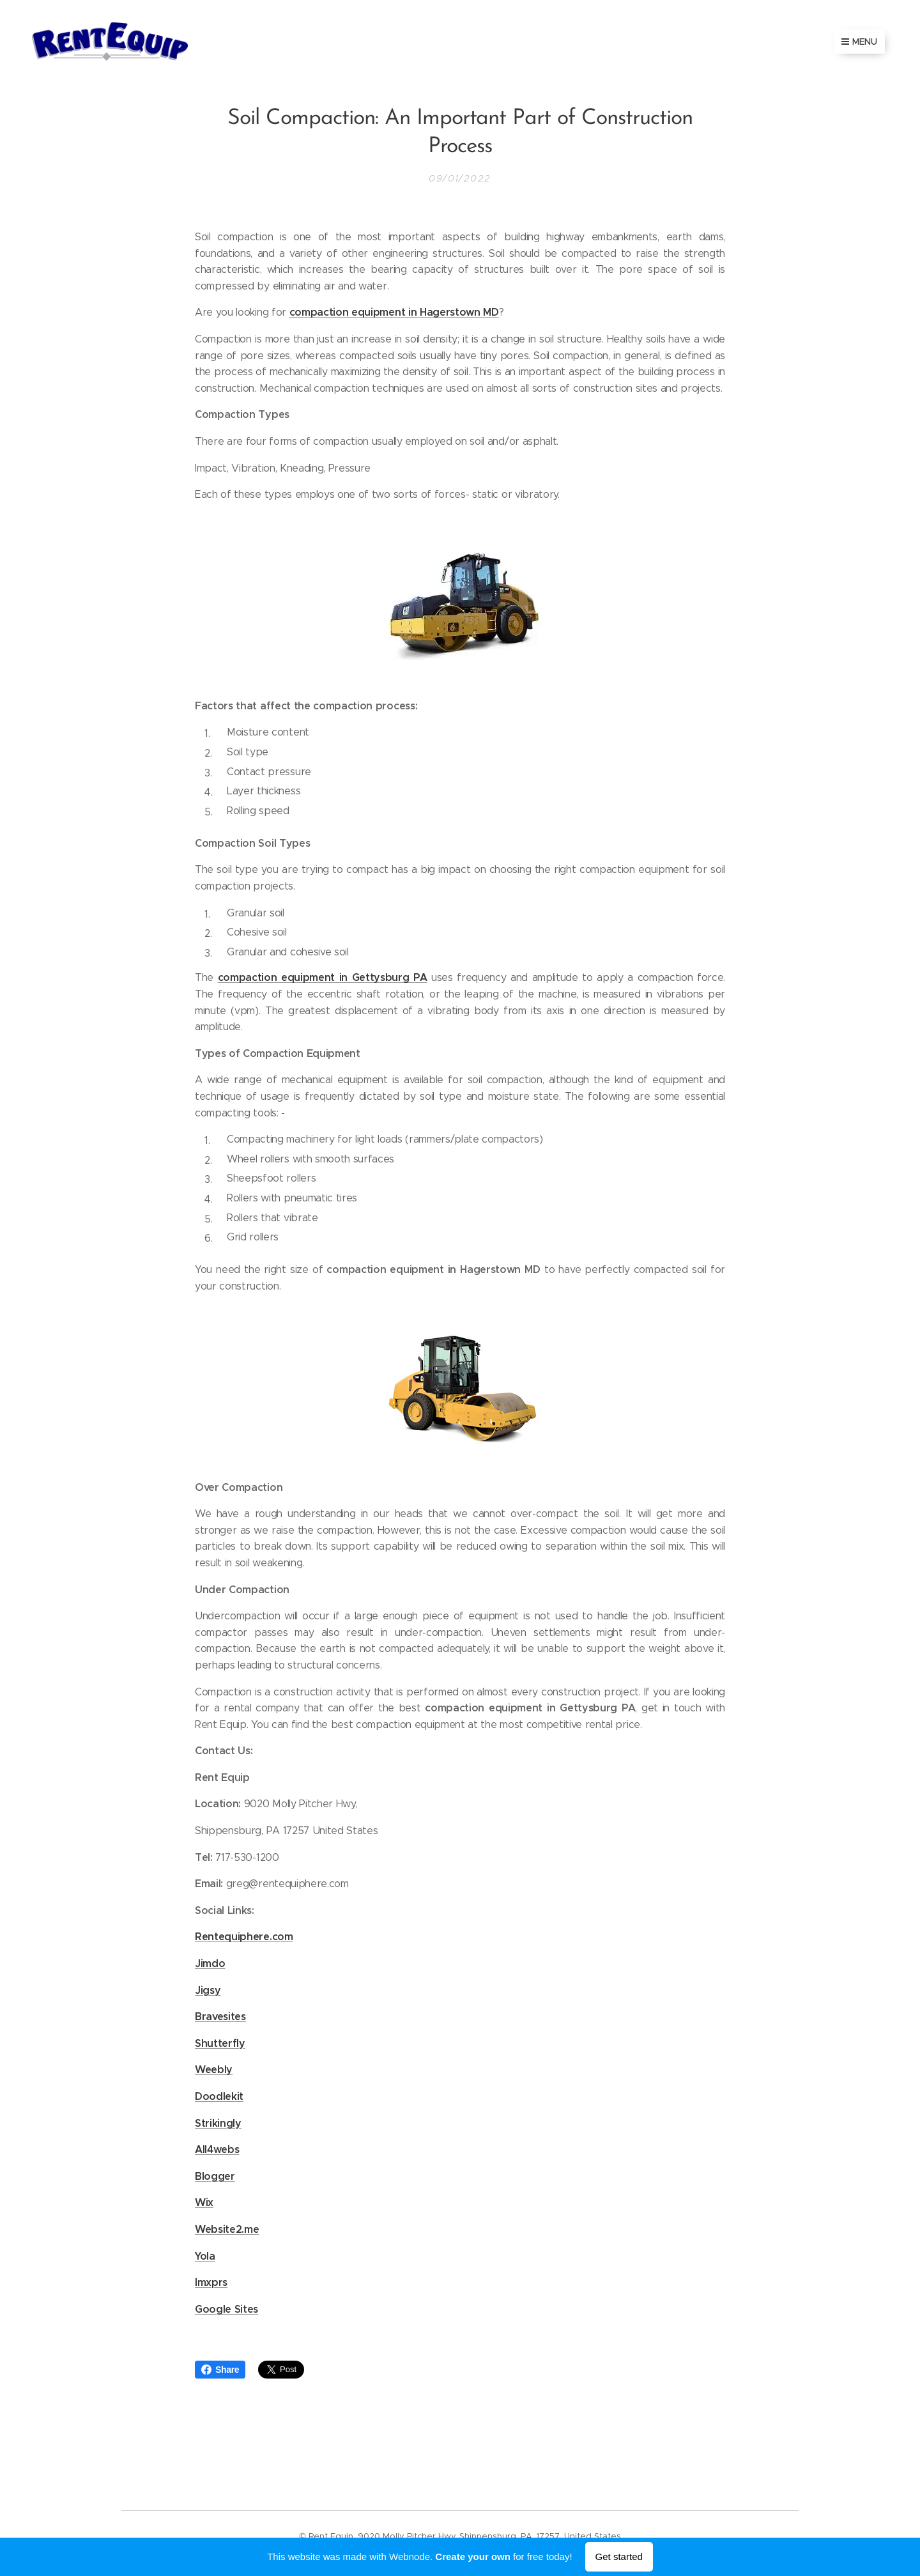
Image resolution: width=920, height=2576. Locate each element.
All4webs (217, 2149)
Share (220, 2369)
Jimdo (210, 1963)
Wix (204, 2202)
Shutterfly (220, 2043)
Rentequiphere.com (244, 1936)
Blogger (215, 2176)
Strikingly (218, 2122)
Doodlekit (219, 2096)
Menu (859, 41)
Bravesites (220, 2016)
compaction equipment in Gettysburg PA (322, 977)
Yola (205, 2255)
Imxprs (211, 2282)
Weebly (214, 2069)
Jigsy (207, 1989)
